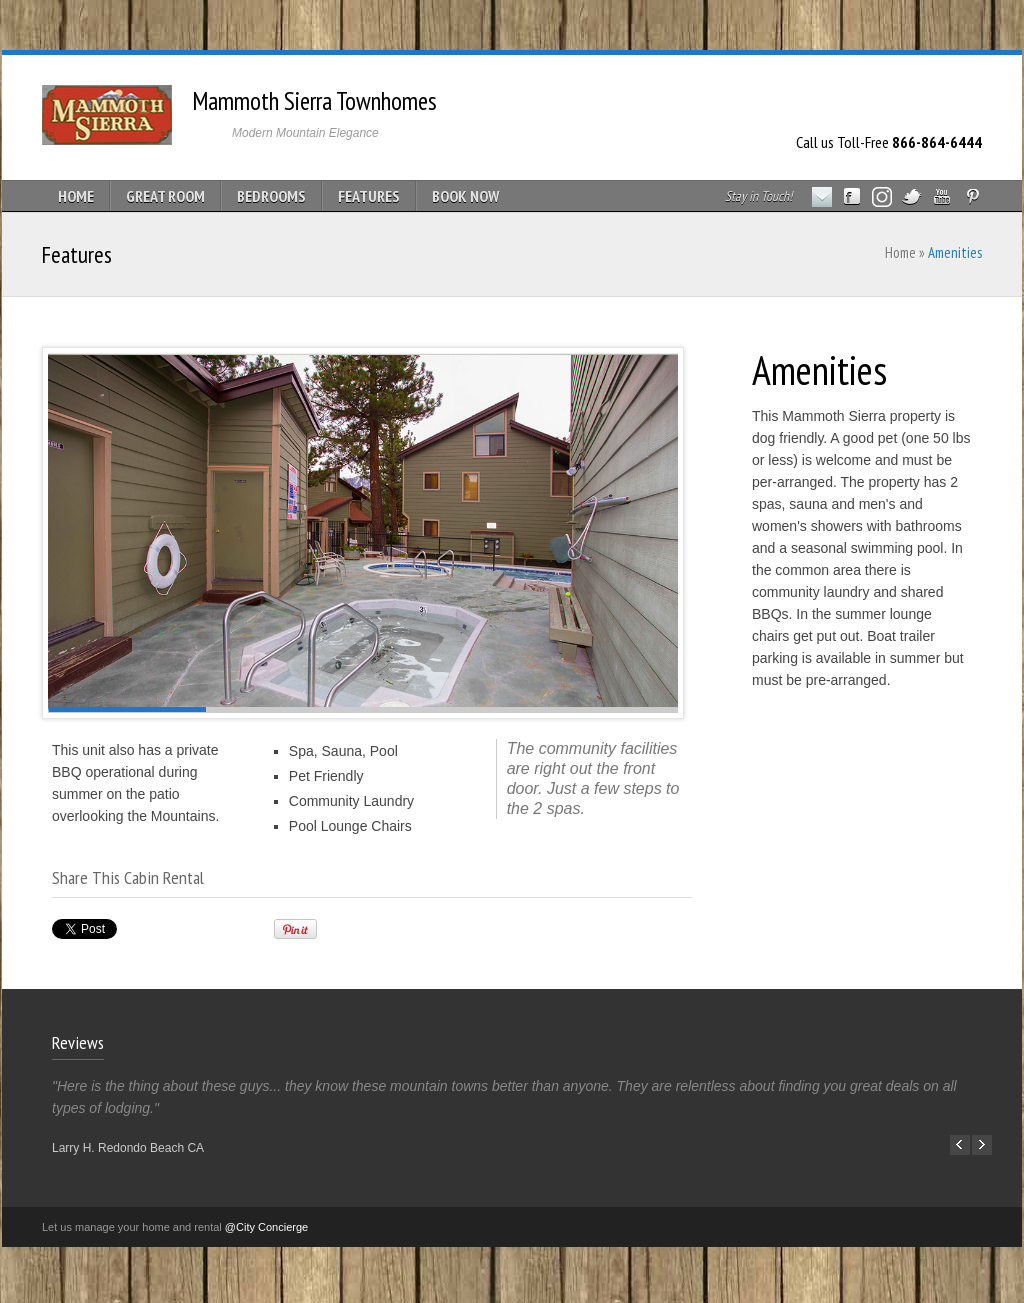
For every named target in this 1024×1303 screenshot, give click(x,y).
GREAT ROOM (165, 196)
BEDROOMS (271, 196)
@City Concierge (266, 1227)
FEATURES (369, 196)
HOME (76, 196)
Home (900, 252)
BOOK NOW (465, 196)
